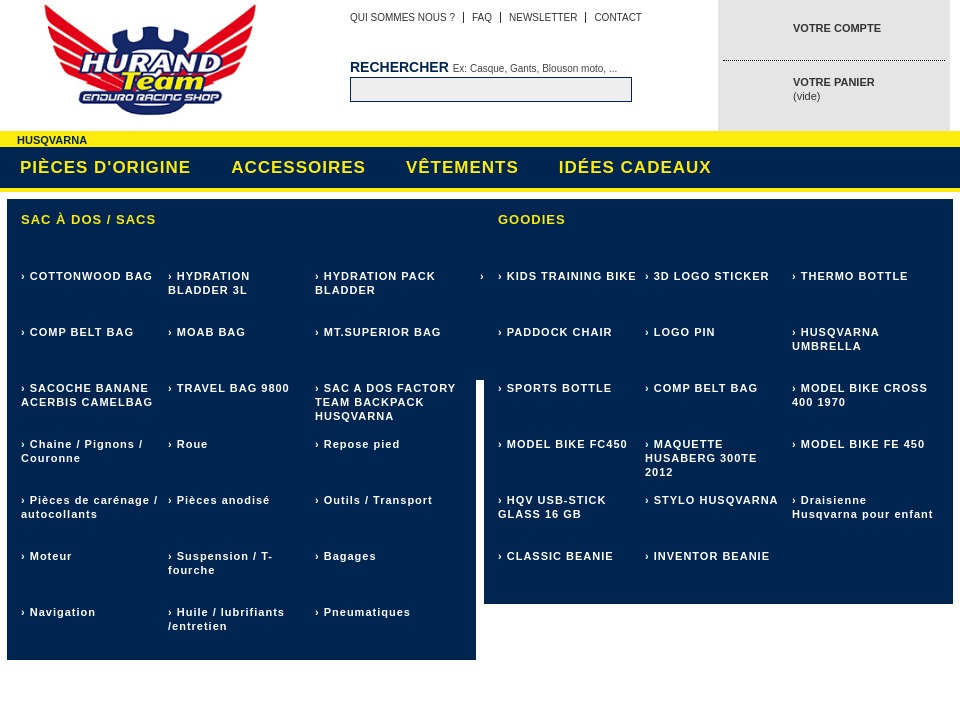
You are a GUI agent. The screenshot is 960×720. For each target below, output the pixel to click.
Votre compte (837, 28)
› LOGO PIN (680, 332)
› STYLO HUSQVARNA (712, 500)
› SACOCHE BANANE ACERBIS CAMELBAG (87, 395)
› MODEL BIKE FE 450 (858, 444)
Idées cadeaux (635, 167)
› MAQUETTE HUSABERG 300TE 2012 (701, 458)
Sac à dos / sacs (88, 220)
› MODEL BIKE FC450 (563, 444)
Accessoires (298, 167)
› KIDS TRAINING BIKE (567, 276)
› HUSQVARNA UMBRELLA (835, 339)
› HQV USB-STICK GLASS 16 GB (552, 507)
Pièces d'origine (105, 167)
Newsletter (543, 17)
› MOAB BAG (207, 332)
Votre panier (834, 89)
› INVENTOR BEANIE (707, 556)
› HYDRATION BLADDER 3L (209, 283)
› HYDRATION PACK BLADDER (375, 283)
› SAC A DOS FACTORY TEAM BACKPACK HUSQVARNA (385, 402)
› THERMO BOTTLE (850, 276)
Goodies (532, 220)
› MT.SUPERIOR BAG (378, 332)
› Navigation (58, 612)
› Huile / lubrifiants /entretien (226, 619)
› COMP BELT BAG (77, 332)
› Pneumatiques (363, 612)
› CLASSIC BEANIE (556, 556)
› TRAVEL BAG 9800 (229, 388)
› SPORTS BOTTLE (555, 388)
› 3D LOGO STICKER (707, 276)
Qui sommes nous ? (402, 17)
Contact (618, 17)
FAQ (482, 17)
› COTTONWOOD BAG (87, 276)
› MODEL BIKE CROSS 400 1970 (860, 395)
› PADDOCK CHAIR (555, 332)
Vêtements (462, 167)
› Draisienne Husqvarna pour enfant (862, 507)
